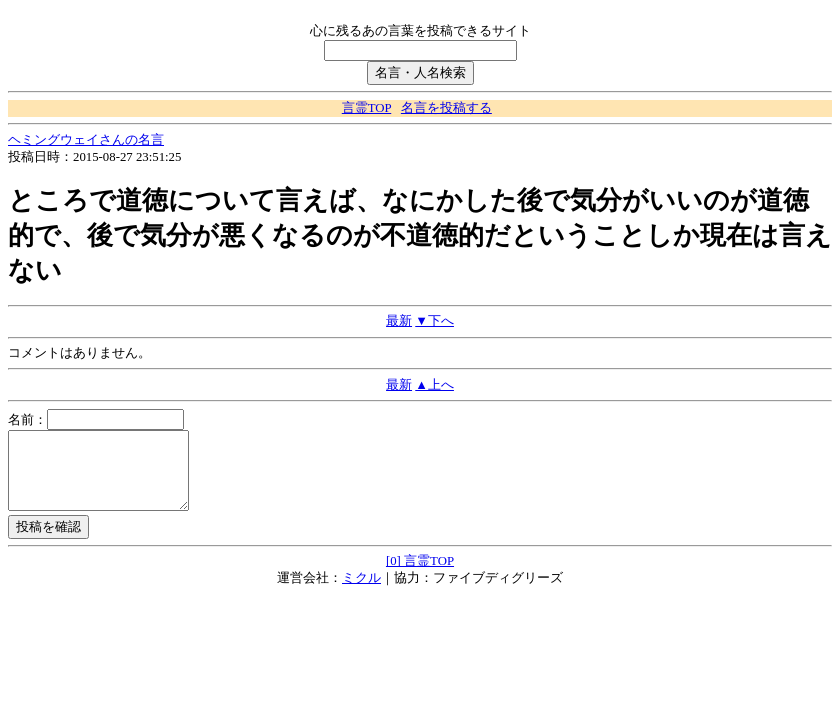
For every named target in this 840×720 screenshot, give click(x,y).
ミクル (361, 593)
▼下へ (434, 321)
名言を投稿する (446, 108)
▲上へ (434, 385)
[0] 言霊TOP (420, 576)
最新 (399, 321)
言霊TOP (366, 108)
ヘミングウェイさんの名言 (86, 140)
